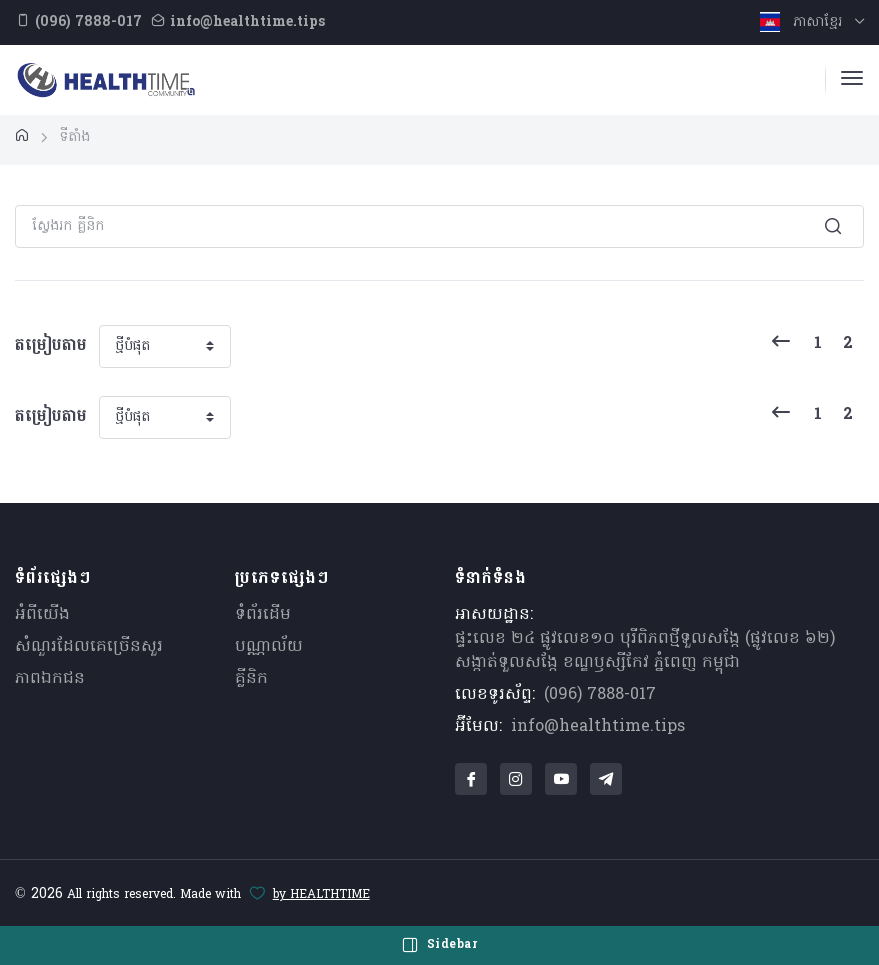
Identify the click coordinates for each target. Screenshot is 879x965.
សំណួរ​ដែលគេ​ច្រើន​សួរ (89, 647)
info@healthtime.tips (598, 727)
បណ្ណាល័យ (269, 647)
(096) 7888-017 (600, 695)
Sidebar (440, 945)
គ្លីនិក (251, 679)
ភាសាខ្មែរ (803, 22)
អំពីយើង (42, 615)
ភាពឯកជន (50, 679)
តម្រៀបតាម (51, 346)
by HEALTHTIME (321, 895)
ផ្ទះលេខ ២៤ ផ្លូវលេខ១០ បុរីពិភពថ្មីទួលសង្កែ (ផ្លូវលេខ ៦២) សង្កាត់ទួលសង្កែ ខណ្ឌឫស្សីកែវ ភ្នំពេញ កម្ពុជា (645, 651)
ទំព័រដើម (263, 615)
